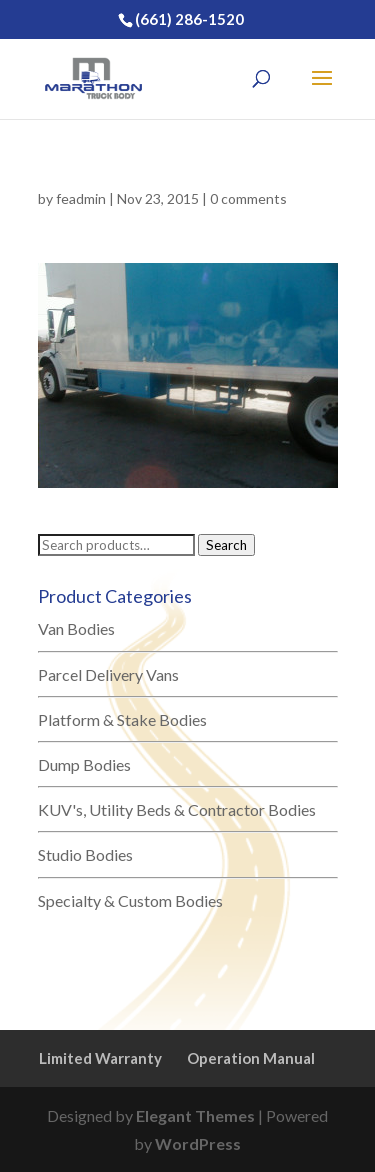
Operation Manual (251, 1058)
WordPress (198, 1143)
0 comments (248, 198)
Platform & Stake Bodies (122, 719)
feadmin (81, 198)
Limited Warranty (100, 1058)
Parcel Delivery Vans (108, 674)
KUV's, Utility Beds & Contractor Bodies (177, 809)
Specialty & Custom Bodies (130, 900)
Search (226, 545)
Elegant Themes (195, 1115)
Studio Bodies (85, 854)
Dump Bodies (84, 764)
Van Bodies (76, 628)
